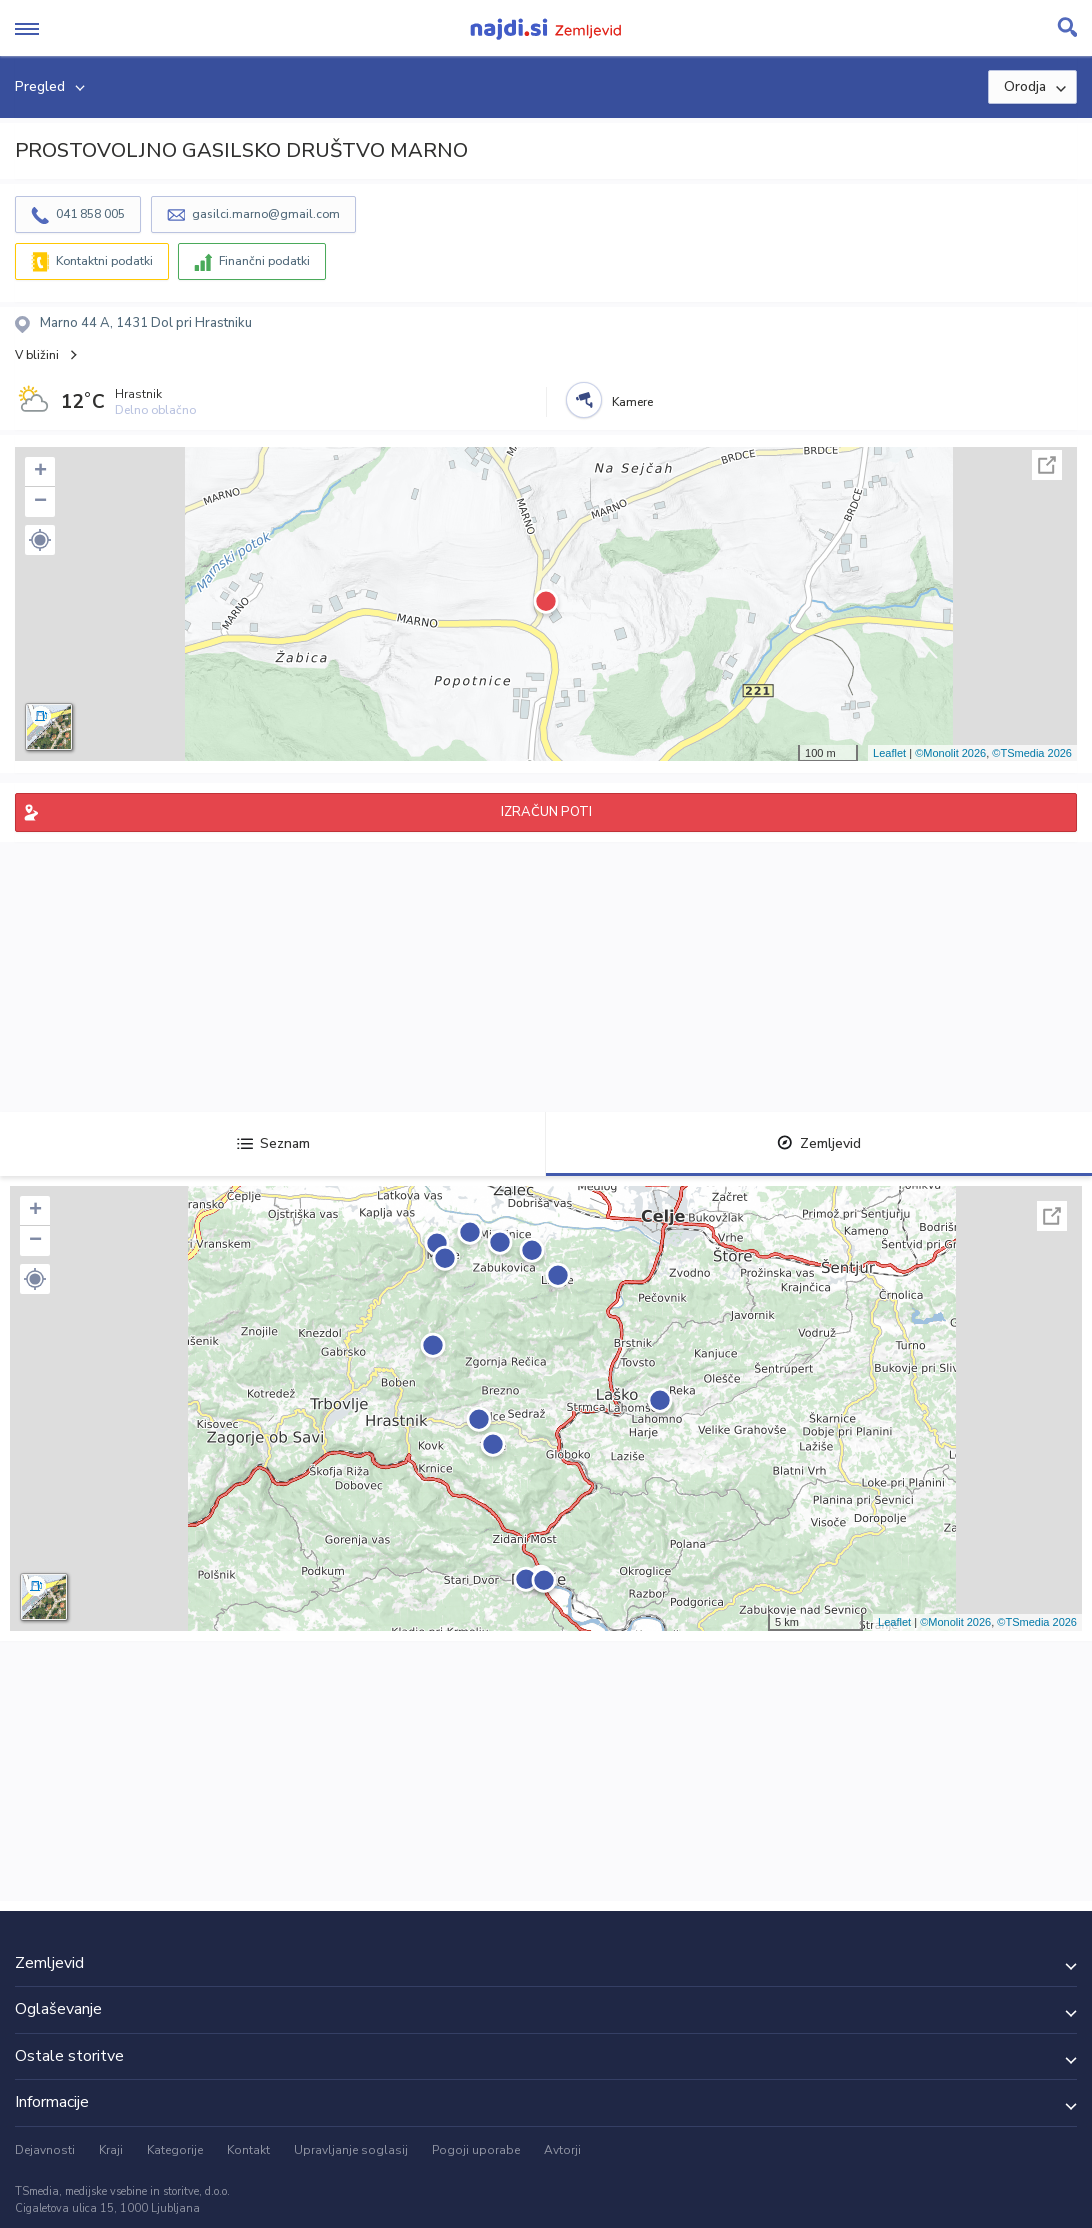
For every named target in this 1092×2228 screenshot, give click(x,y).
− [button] (40, 502)
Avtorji (562, 2150)
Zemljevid (819, 1143)
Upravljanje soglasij (351, 2150)
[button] (40, 540)
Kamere (632, 402)
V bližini (37, 355)
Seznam (273, 1143)
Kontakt (248, 2150)
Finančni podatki (264, 261)
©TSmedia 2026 (1032, 753)
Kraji (111, 2150)
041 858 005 (90, 214)
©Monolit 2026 (950, 753)
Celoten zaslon (1047, 465)
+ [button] (40, 472)
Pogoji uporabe (476, 2150)
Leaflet (889, 753)
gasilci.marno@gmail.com (266, 214)
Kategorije (175, 2150)
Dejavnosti (45, 2150)
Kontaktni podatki (104, 261)
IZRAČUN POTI (546, 812)
